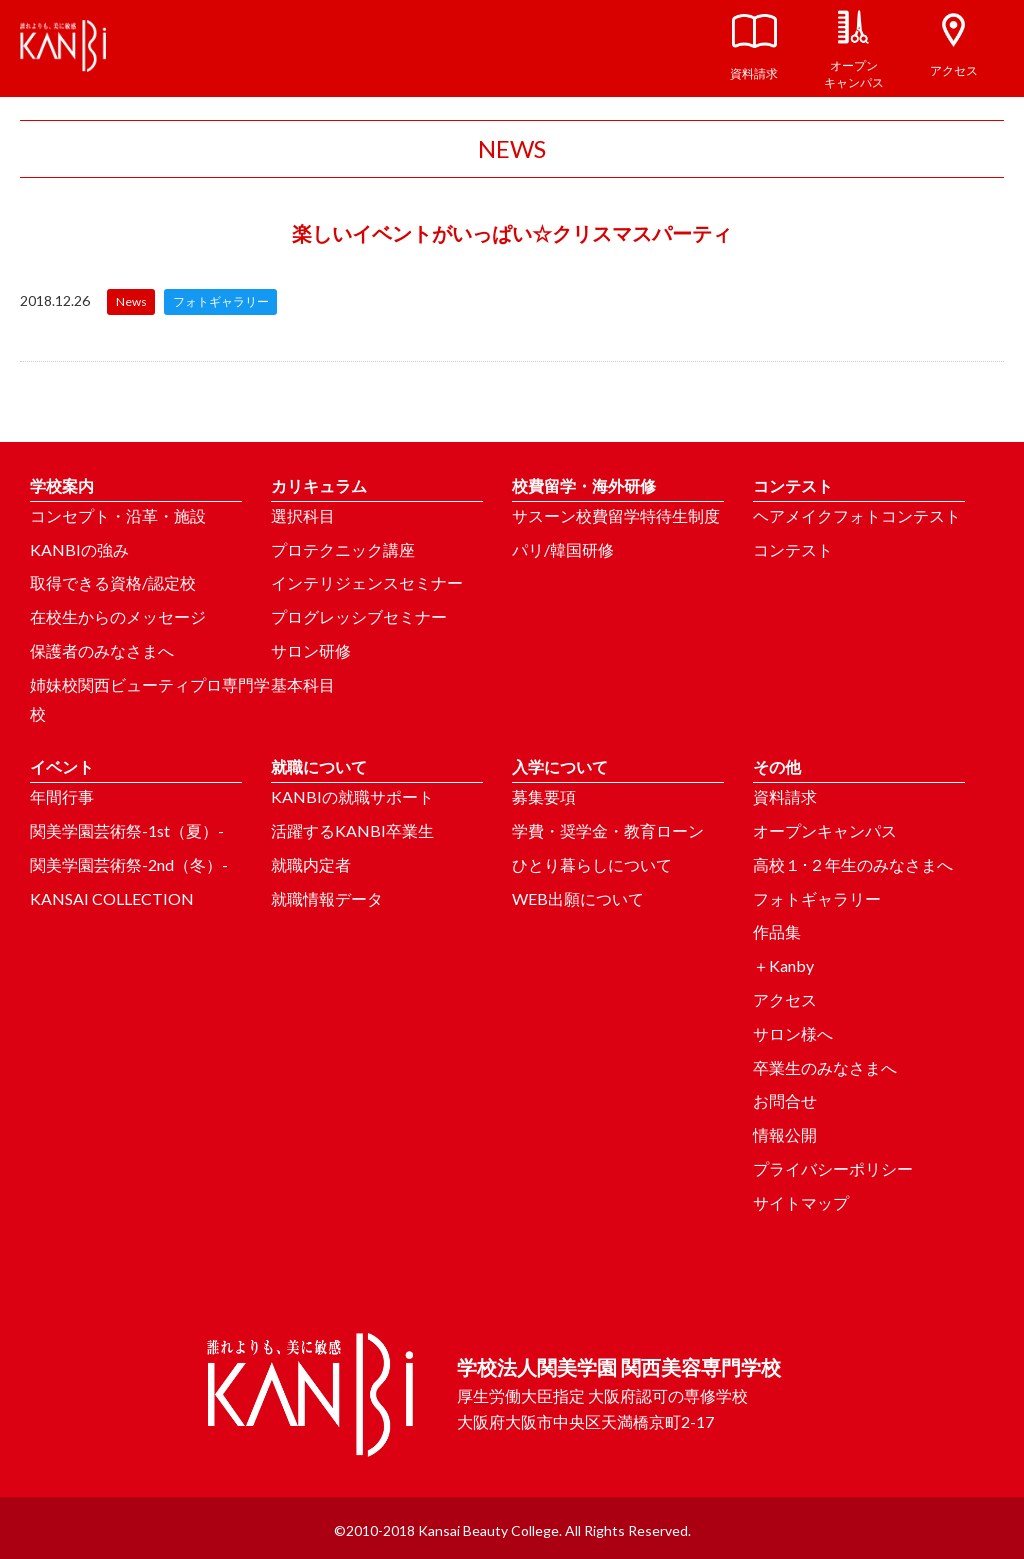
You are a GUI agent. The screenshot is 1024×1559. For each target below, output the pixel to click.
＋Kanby (783, 965)
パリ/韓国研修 (563, 549)
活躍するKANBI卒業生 (352, 830)
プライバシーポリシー (833, 1168)
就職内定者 (311, 864)
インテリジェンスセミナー (367, 582)
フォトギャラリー (817, 898)
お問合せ (785, 1100)
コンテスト (793, 549)
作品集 (777, 931)
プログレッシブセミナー (359, 616)
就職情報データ (327, 898)
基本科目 (303, 684)
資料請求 (785, 796)
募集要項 (544, 796)
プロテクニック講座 (343, 549)
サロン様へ (793, 1033)
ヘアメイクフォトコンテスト (857, 515)
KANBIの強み (79, 549)
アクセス (785, 999)
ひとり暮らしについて (592, 864)
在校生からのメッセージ (118, 616)
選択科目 (303, 515)
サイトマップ (801, 1202)
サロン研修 (311, 650)
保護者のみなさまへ (102, 650)
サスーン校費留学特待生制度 (616, 515)
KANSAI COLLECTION (112, 898)
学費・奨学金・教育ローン (608, 830)
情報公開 (785, 1134)
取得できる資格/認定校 (113, 582)
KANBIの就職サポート (352, 796)
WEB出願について (578, 898)
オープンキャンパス (825, 830)
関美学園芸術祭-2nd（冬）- (129, 864)
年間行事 (62, 796)
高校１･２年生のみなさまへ (853, 864)
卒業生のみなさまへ (825, 1067)
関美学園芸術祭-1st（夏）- (127, 830)
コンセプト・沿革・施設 (118, 515)
